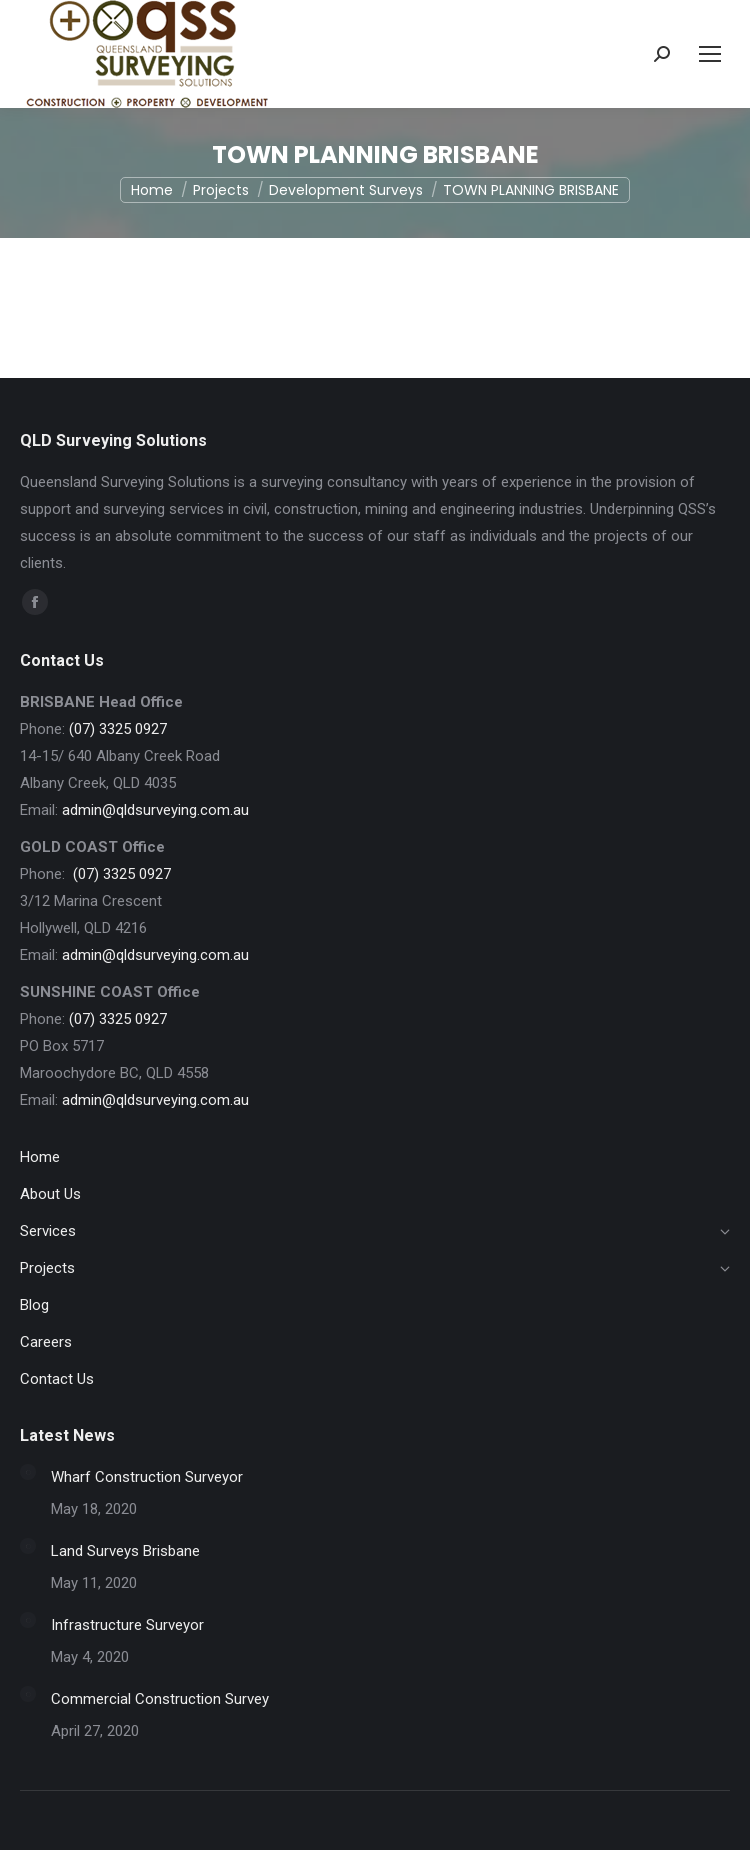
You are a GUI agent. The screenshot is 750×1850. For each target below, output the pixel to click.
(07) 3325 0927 (118, 729)
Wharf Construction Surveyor (147, 1477)
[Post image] (28, 1472)
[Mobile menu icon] (710, 54)
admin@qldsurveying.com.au (155, 810)
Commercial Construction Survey (160, 1699)
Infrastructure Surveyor (127, 1625)
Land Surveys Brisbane (125, 1551)
